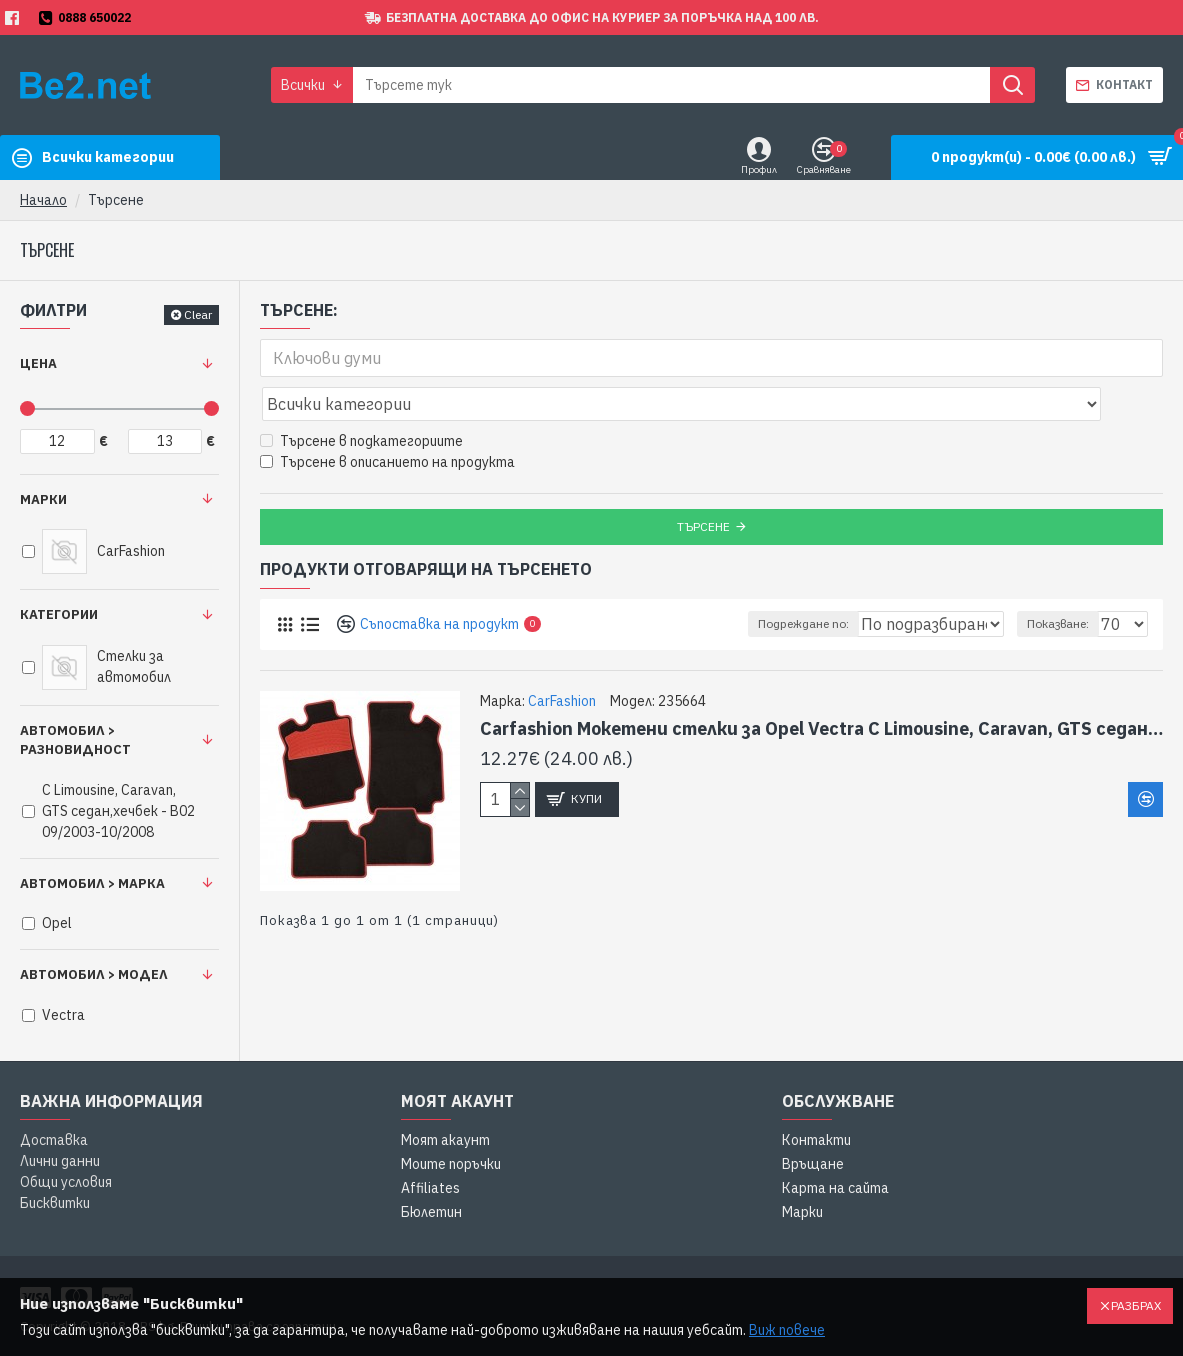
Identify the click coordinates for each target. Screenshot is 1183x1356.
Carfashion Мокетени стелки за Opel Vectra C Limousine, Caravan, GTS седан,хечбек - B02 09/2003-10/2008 (821, 684)
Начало (43, 200)
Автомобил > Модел (94, 974)
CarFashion (562, 657)
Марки (43, 499)
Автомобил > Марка (92, 883)
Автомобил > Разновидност (75, 740)
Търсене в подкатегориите (361, 397)
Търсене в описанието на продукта (387, 418)
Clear (198, 314)
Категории (59, 614)
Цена (38, 363)
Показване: (1067, 579)
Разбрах (1136, 1305)
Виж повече (787, 1330)
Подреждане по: (762, 579)
